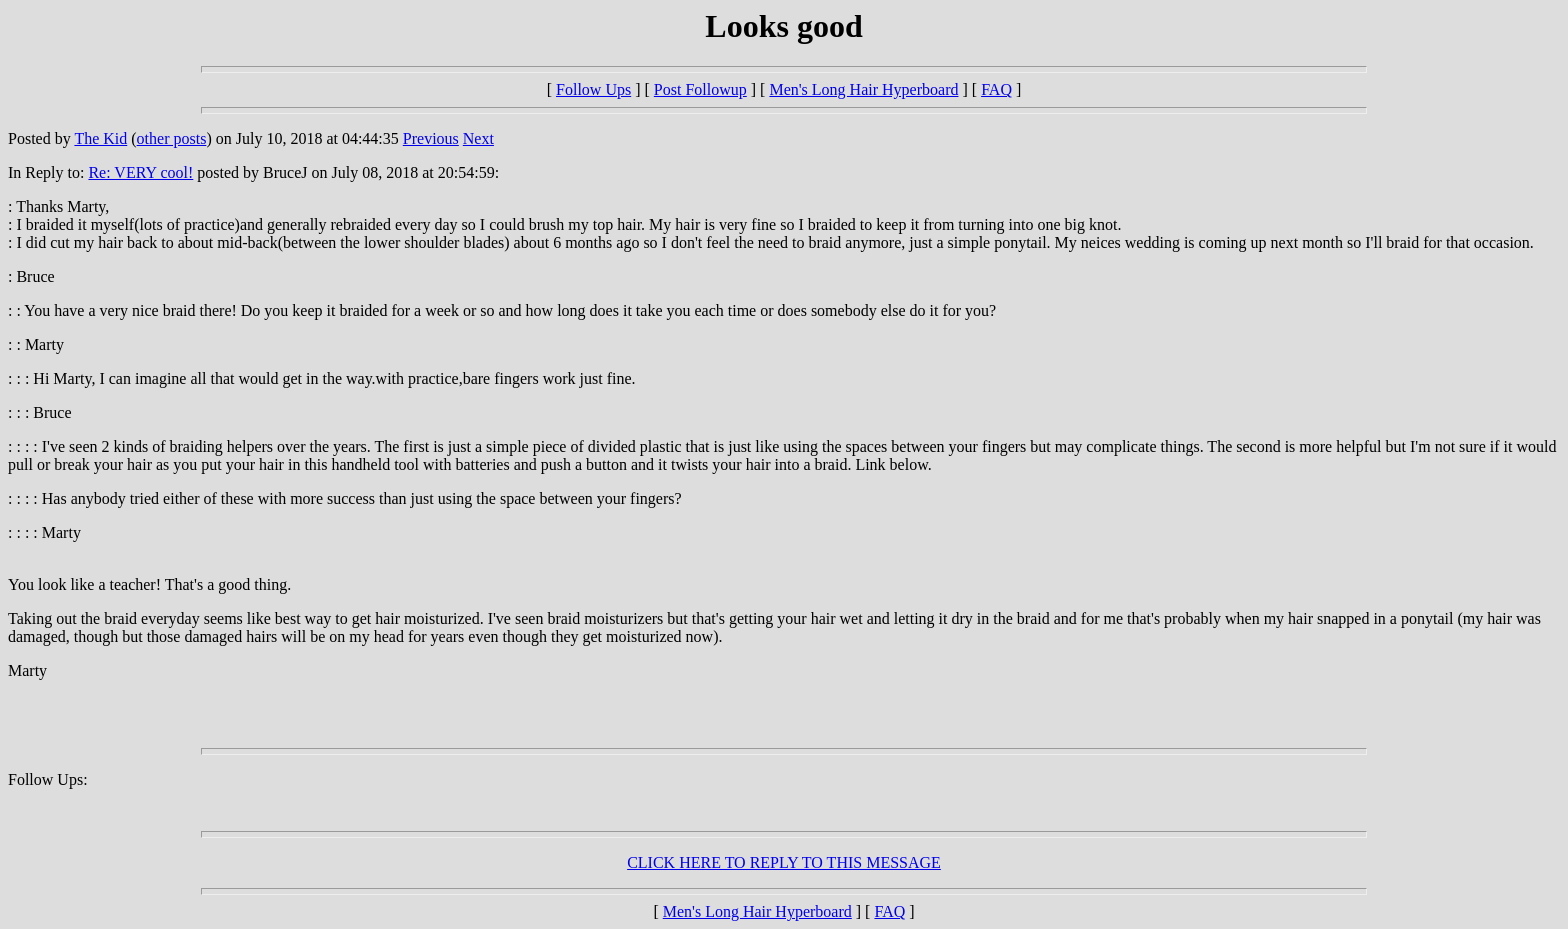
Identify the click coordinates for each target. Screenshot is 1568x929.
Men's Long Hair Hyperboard (863, 89)
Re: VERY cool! (140, 172)
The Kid (100, 138)
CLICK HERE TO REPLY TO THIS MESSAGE (784, 862)
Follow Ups (593, 89)
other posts (172, 138)
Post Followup (700, 89)
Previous (431, 138)
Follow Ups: (48, 779)
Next (478, 138)
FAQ (996, 89)
